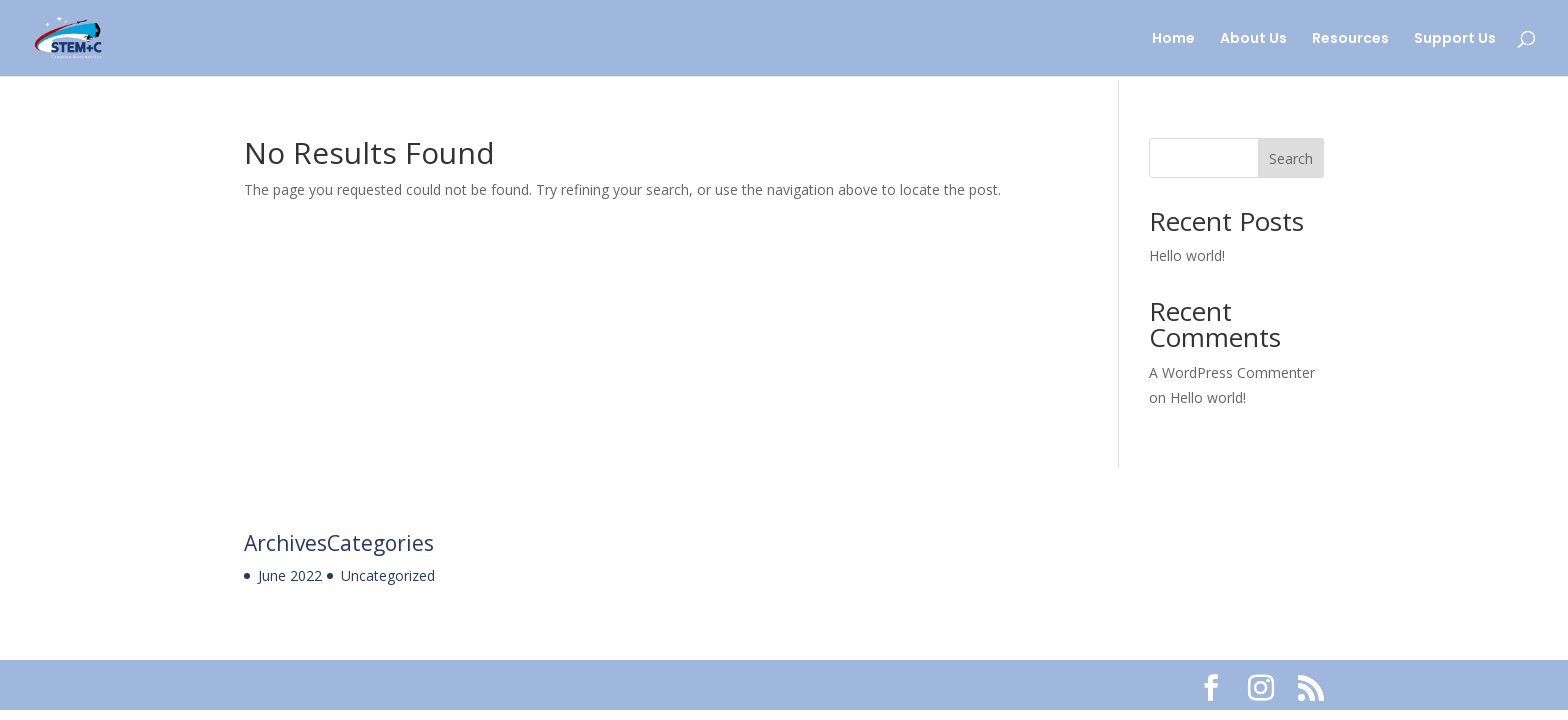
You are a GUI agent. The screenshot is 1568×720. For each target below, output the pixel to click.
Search (1291, 158)
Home (1173, 39)
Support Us (1455, 39)
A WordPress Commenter (1232, 372)
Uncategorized (388, 575)
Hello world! (1187, 255)
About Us (1253, 39)
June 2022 (290, 575)
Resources (1350, 39)
